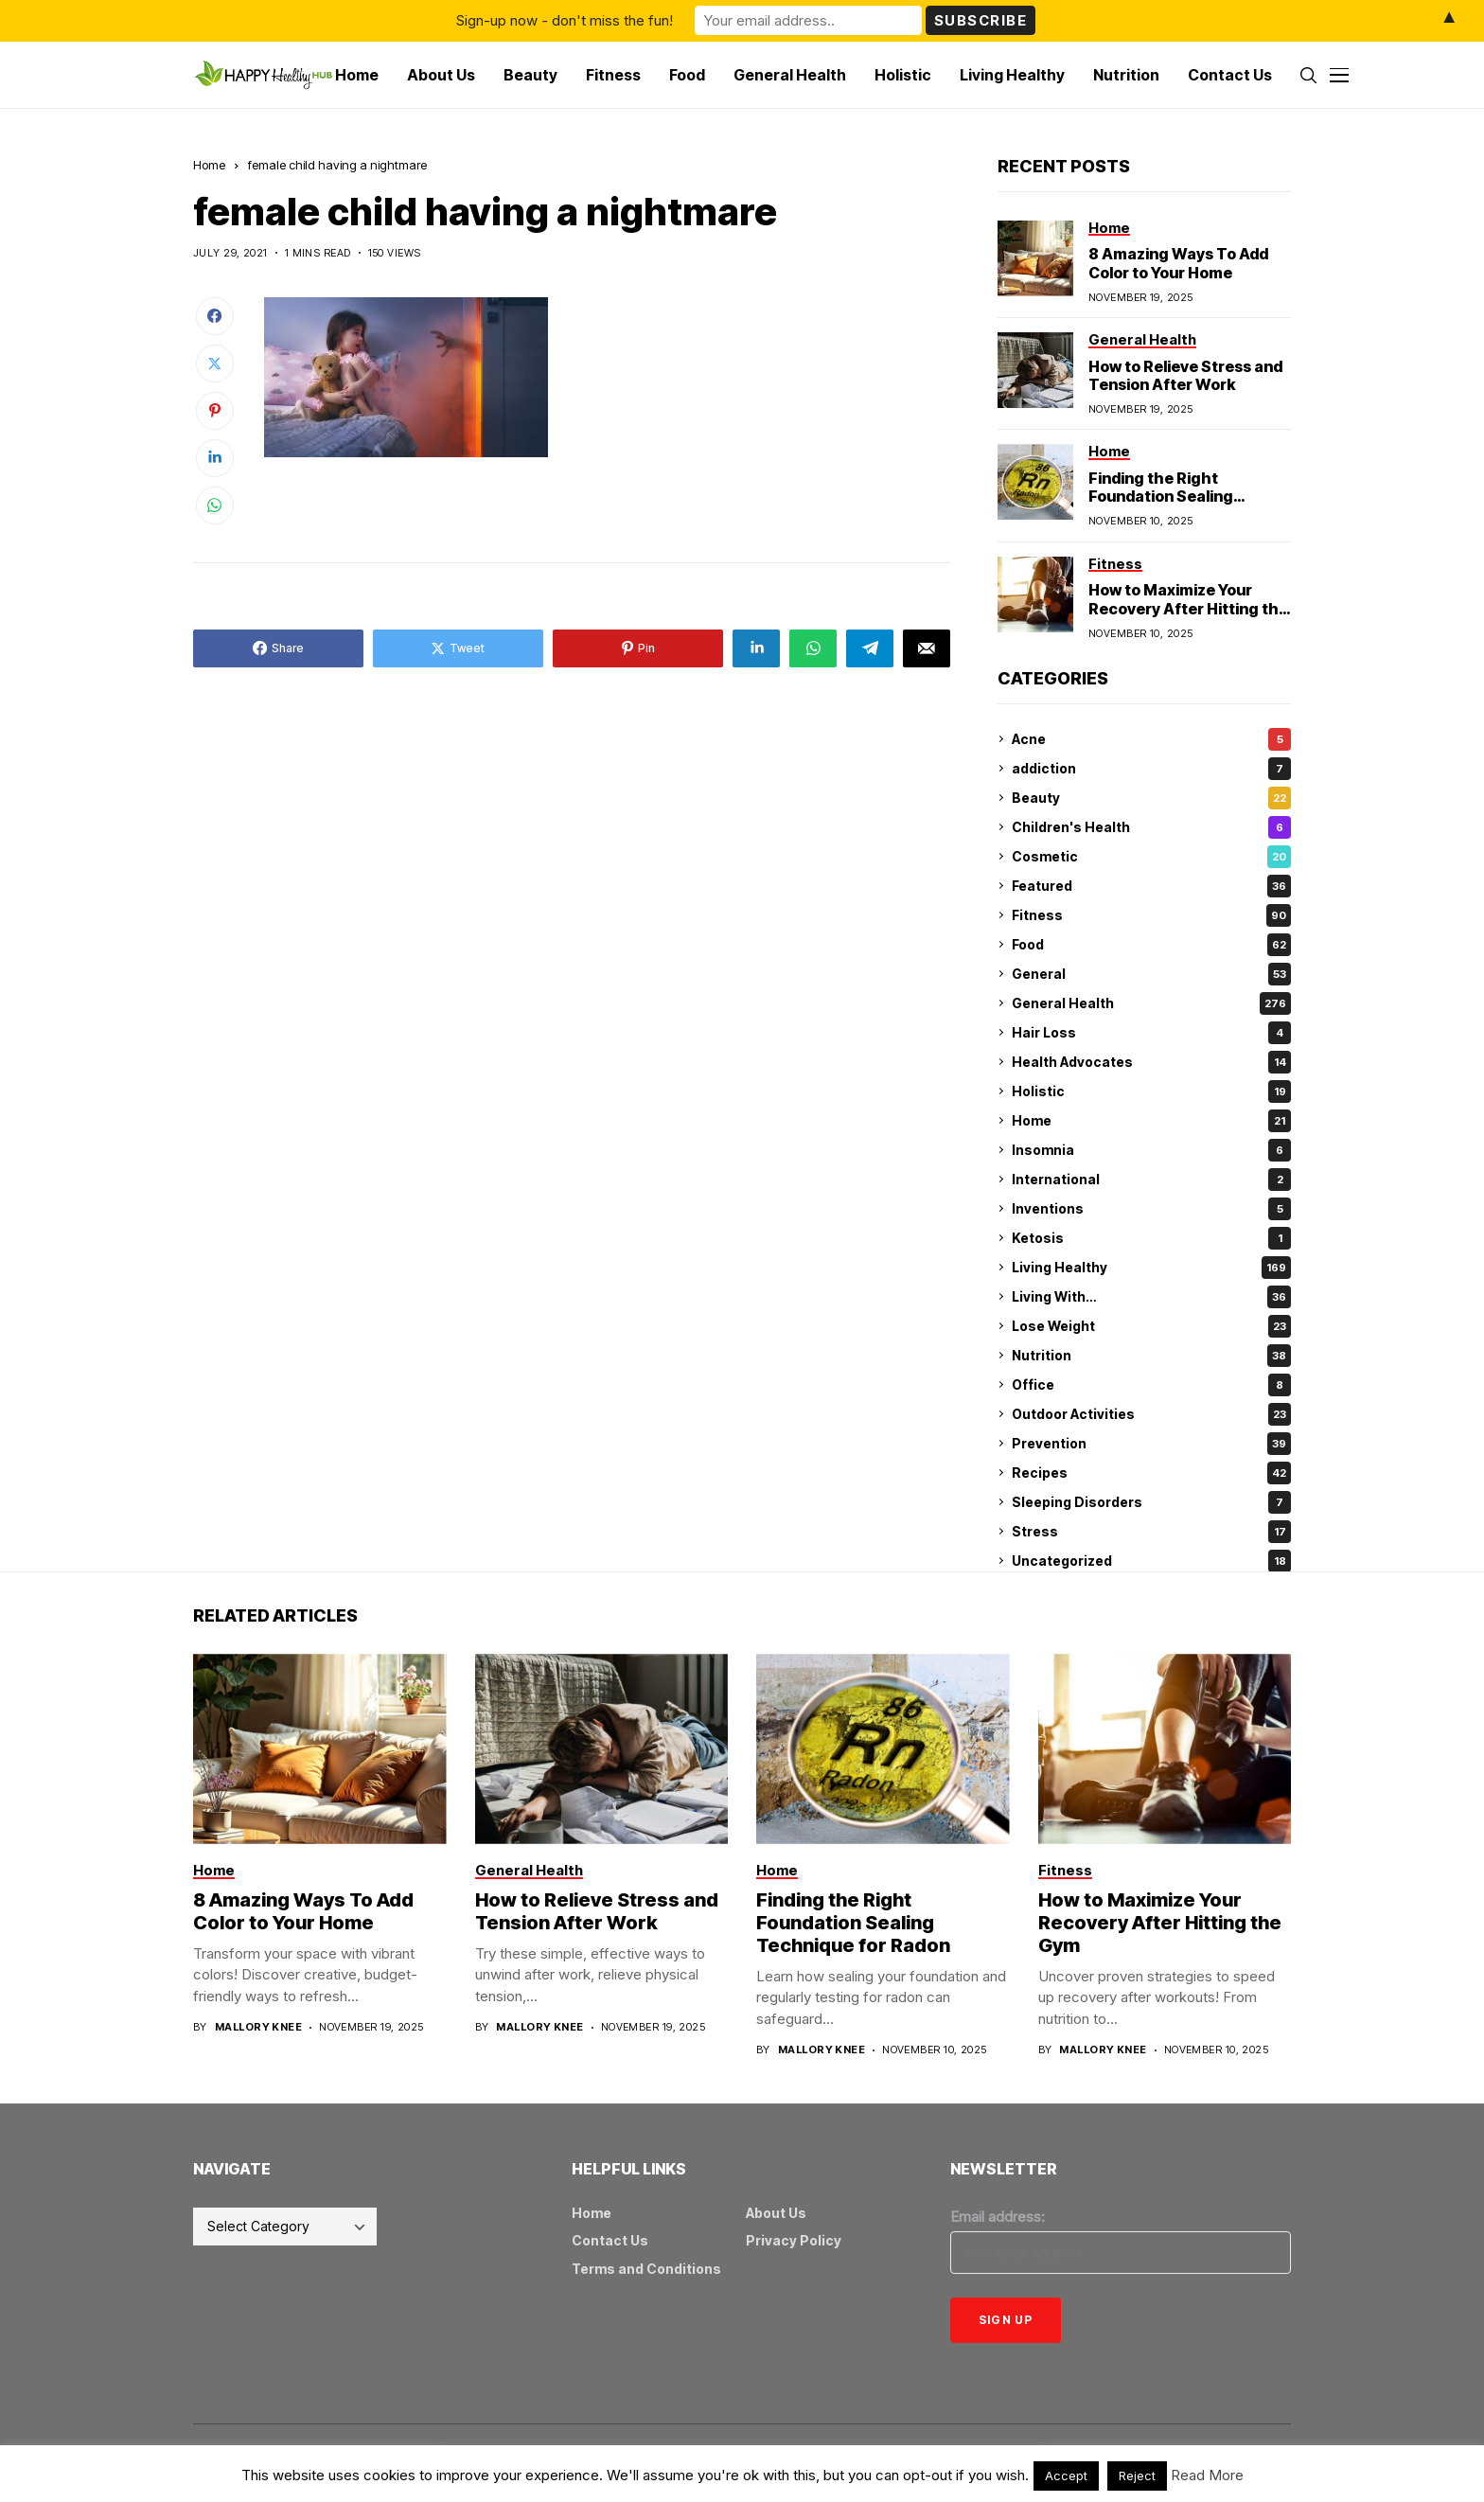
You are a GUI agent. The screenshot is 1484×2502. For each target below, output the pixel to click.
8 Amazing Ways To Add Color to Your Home (1178, 262)
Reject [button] (1137, 2475)
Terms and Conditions (646, 2269)
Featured (1151, 886)
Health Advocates (1151, 1062)
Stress (1151, 1531)
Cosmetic (1151, 856)
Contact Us (610, 2240)
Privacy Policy (793, 2240)
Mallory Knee (258, 2027)
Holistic (1151, 1091)
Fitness (1151, 915)
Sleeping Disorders (1151, 1502)
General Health (1151, 1003)
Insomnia (1151, 1150)
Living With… (1151, 1297)
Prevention (1151, 1443)
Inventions (1151, 1209)
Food (1151, 944)
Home (209, 164)
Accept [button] (1066, 2475)
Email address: (997, 2217)
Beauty (1151, 798)
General (1151, 974)
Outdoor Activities (1151, 1414)
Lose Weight (1151, 1326)
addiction (1151, 768)
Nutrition (1151, 1355)
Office (1151, 1385)
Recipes (1151, 1473)
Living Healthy (1151, 1267)
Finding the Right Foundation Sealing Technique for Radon (1167, 496)
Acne (1151, 739)
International (1151, 1179)
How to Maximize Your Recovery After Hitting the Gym (1188, 607)
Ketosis (1151, 1238)
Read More (1207, 2475)
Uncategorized (1151, 1561)
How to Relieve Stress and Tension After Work (1185, 375)
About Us (776, 2213)
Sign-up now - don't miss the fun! (564, 20)
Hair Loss (1151, 1032)
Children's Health (1151, 827)
